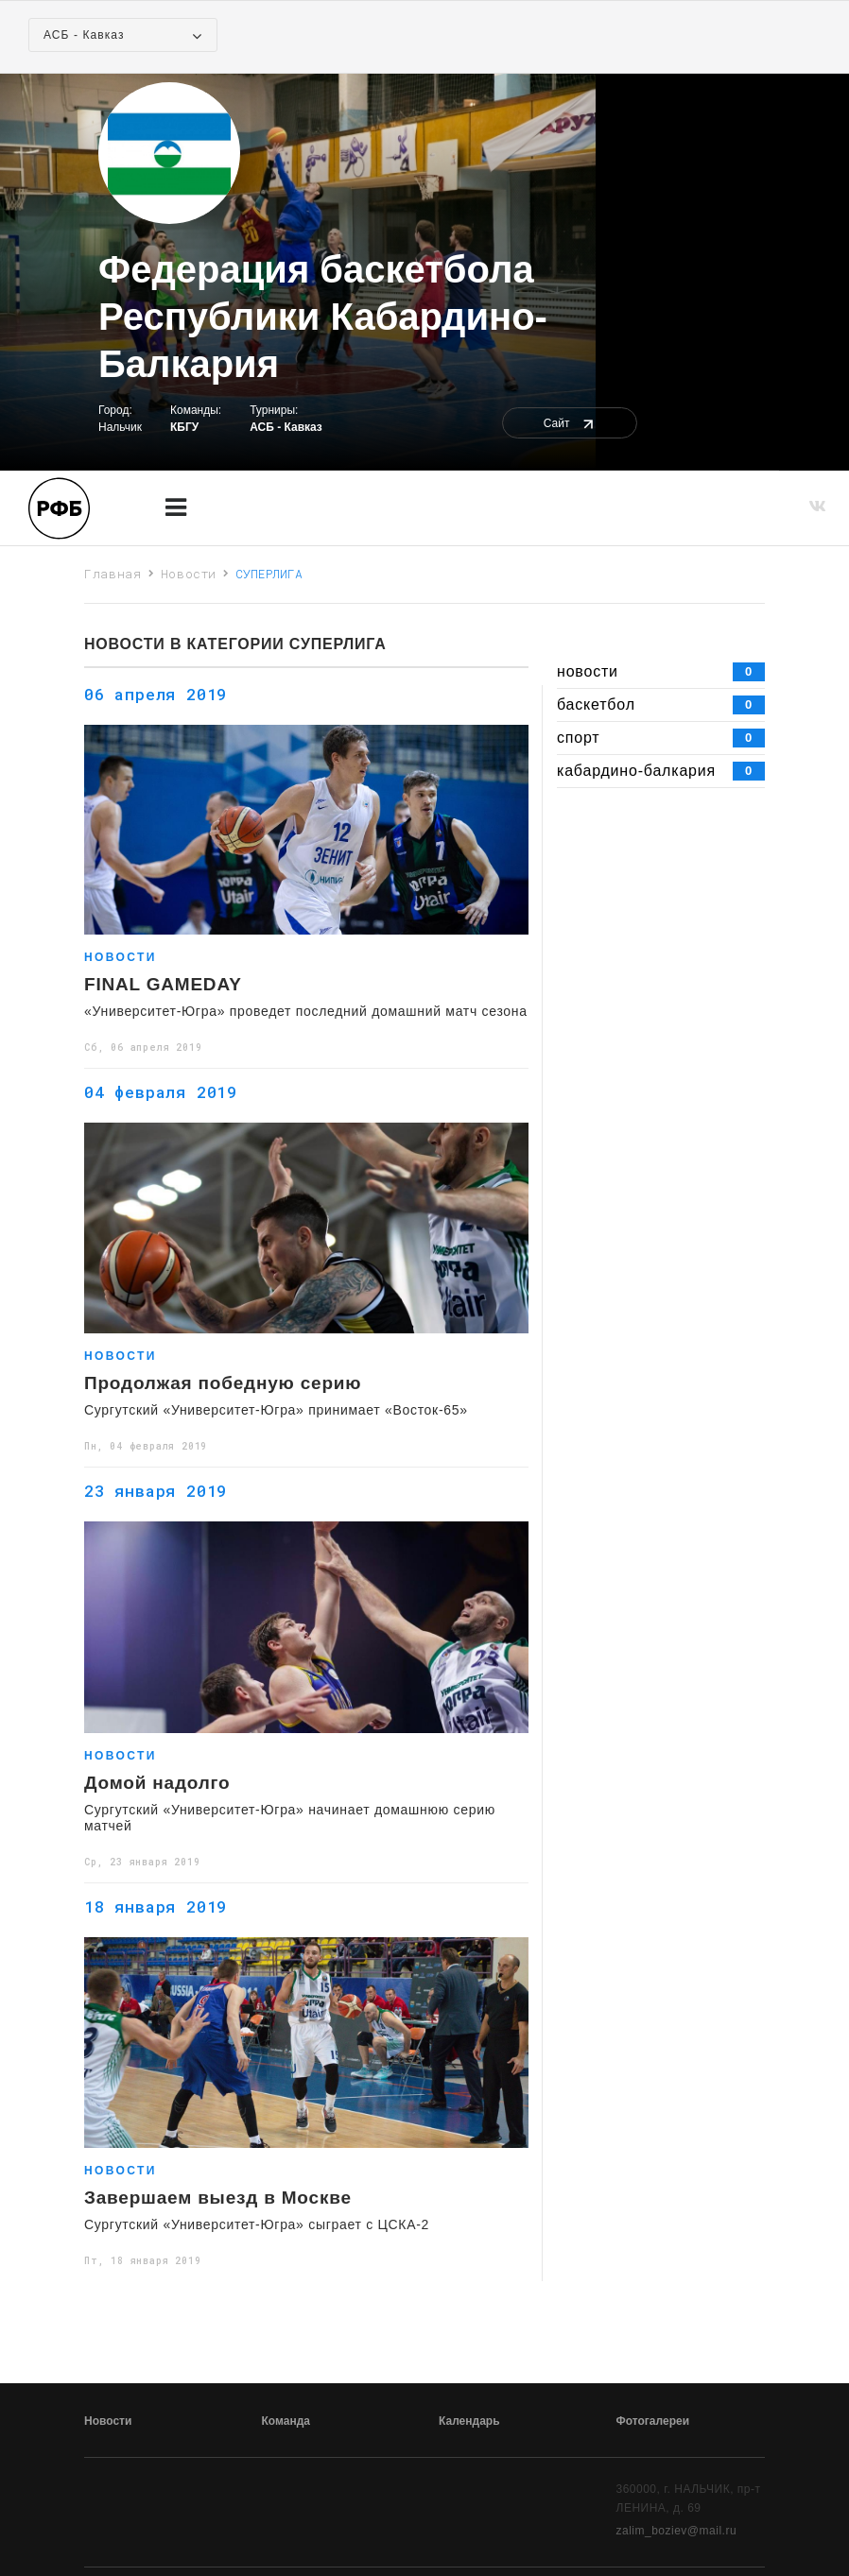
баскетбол (661, 705)
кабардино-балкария (661, 771)
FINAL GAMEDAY (163, 984)
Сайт (570, 423)
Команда (286, 2421)
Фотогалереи (653, 2421)
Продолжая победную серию (222, 1383)
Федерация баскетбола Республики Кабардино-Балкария (322, 317)
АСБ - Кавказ (286, 427)
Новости (189, 573)
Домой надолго (157, 1783)
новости (661, 671)
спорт (661, 738)
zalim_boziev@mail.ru (676, 2530)
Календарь (469, 2421)
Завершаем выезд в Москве (218, 2198)
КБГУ (184, 427)
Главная (113, 573)
